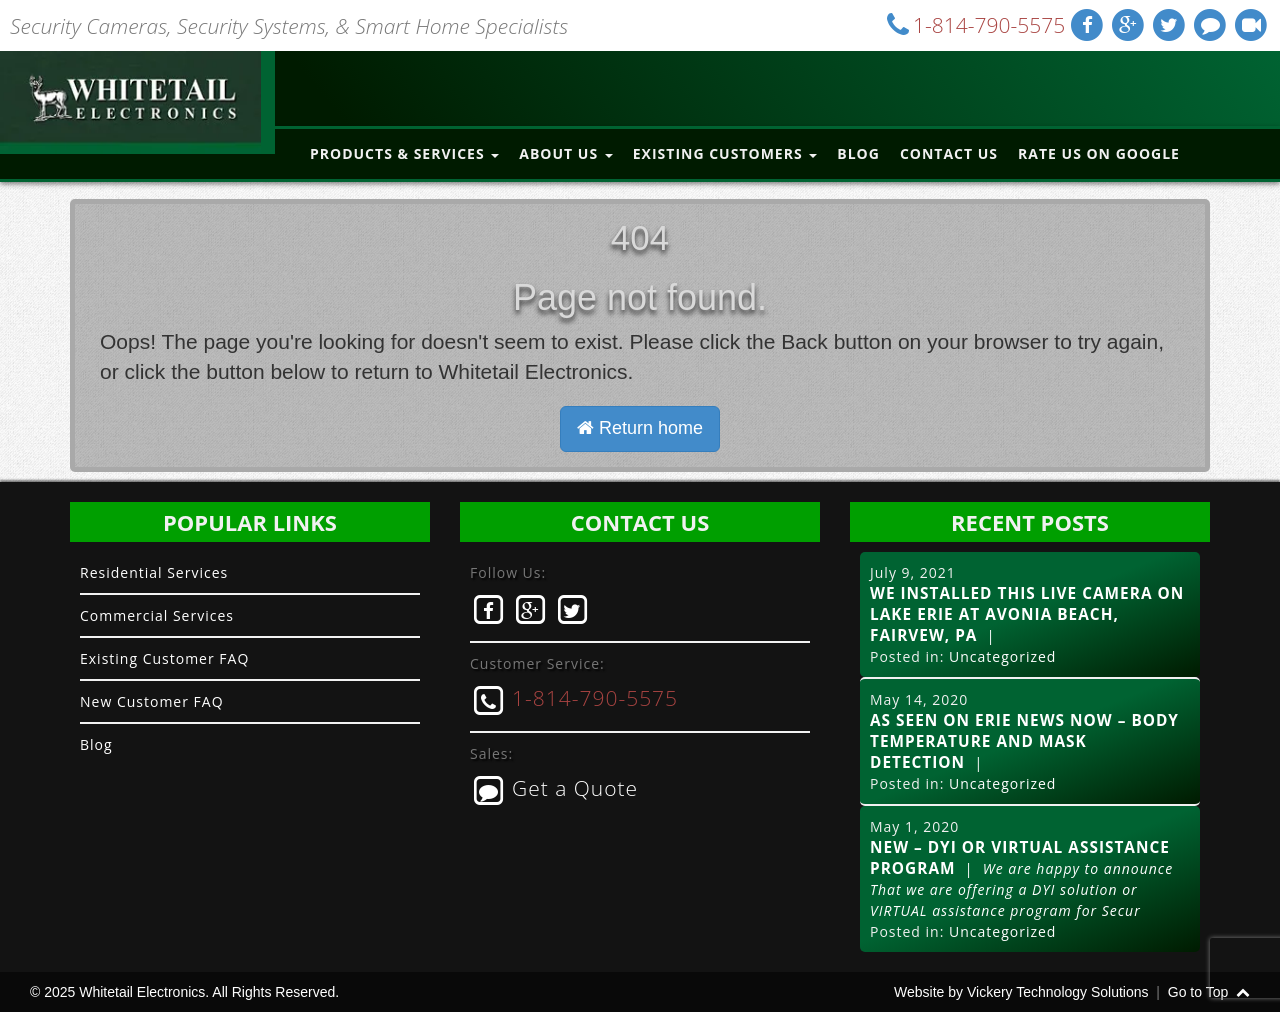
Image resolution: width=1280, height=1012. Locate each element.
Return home (640, 428)
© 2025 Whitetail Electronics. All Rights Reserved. (184, 992)
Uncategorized (1002, 656)
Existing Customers (725, 153)
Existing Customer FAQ (164, 658)
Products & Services (404, 153)
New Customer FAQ (152, 701)
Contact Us (949, 153)
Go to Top (1209, 992)
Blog (858, 153)
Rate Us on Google (1099, 153)
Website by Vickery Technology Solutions (1021, 992)
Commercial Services (157, 615)
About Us (565, 153)
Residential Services (154, 572)
